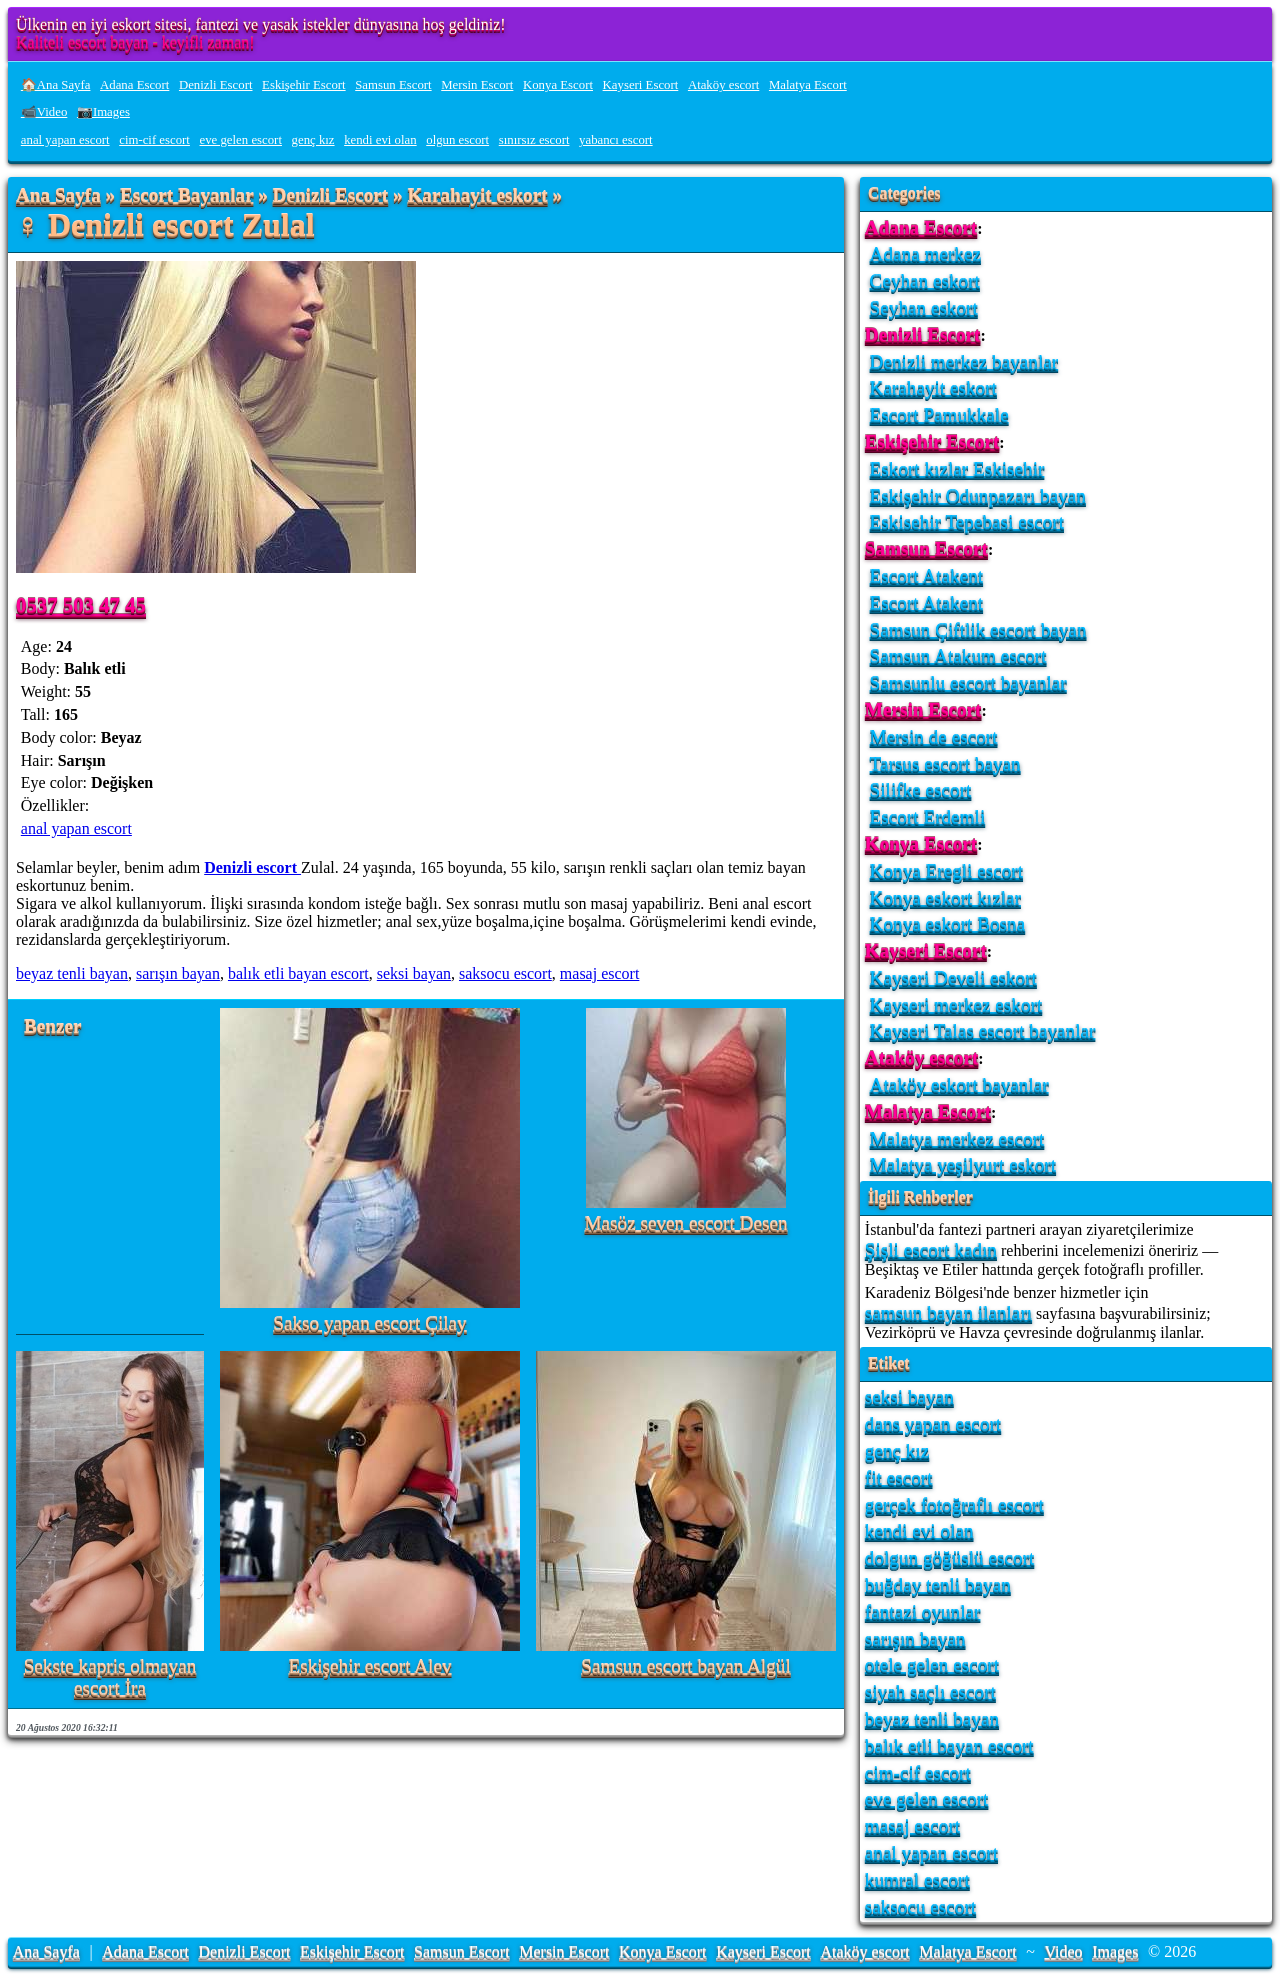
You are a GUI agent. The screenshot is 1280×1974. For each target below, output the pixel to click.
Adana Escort (134, 85)
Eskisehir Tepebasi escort (967, 521)
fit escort (899, 1477)
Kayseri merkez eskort (956, 1004)
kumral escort (917, 1879)
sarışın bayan (178, 973)
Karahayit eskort (477, 195)
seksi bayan (414, 973)
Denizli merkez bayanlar (964, 361)
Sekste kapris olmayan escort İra (110, 1677)
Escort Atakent (927, 575)
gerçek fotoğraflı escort (954, 1504)
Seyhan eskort (924, 307)
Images (1115, 1951)
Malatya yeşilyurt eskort (963, 1164)
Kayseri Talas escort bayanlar (983, 1030)
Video (1063, 1951)
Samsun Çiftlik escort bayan (978, 629)
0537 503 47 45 (81, 604)
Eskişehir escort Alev (369, 1666)
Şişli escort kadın (931, 1249)
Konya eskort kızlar (945, 897)
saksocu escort (505, 973)
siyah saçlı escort (930, 1691)
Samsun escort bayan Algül (685, 1666)
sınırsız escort (534, 140)
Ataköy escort (723, 85)
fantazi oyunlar (923, 1611)
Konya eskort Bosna (948, 923)
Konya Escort (558, 85)
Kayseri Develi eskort (953, 977)
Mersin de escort (934, 736)
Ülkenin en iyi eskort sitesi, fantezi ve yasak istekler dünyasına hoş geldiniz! (261, 24)
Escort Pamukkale (939, 414)
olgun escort (457, 140)
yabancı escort (616, 140)
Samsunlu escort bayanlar (968, 682)
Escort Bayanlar (186, 195)
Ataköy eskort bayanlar (959, 1084)
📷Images (103, 112)
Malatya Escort (808, 85)
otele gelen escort (932, 1664)
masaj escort (600, 973)
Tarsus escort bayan (945, 763)
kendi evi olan (380, 140)
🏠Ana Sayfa (56, 85)
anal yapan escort (65, 140)
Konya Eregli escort (946, 870)
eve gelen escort (241, 140)
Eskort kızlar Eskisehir (957, 468)
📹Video (44, 112)
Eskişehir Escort (304, 85)
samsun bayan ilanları (948, 1312)
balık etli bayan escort (298, 973)
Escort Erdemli (928, 816)
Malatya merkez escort (957, 1138)
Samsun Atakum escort (958, 655)
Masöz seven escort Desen (686, 1223)
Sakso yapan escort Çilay (369, 1323)
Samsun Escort (393, 85)
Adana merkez (925, 253)
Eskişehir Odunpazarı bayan (978, 495)
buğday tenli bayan (938, 1584)
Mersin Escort (477, 85)
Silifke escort (921, 789)
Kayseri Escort (641, 85)
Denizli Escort (216, 85)
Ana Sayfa (58, 195)
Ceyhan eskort (925, 280)
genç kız (313, 140)
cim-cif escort (154, 140)
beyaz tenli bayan (72, 973)
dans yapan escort (933, 1423)
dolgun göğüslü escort (949, 1557)
